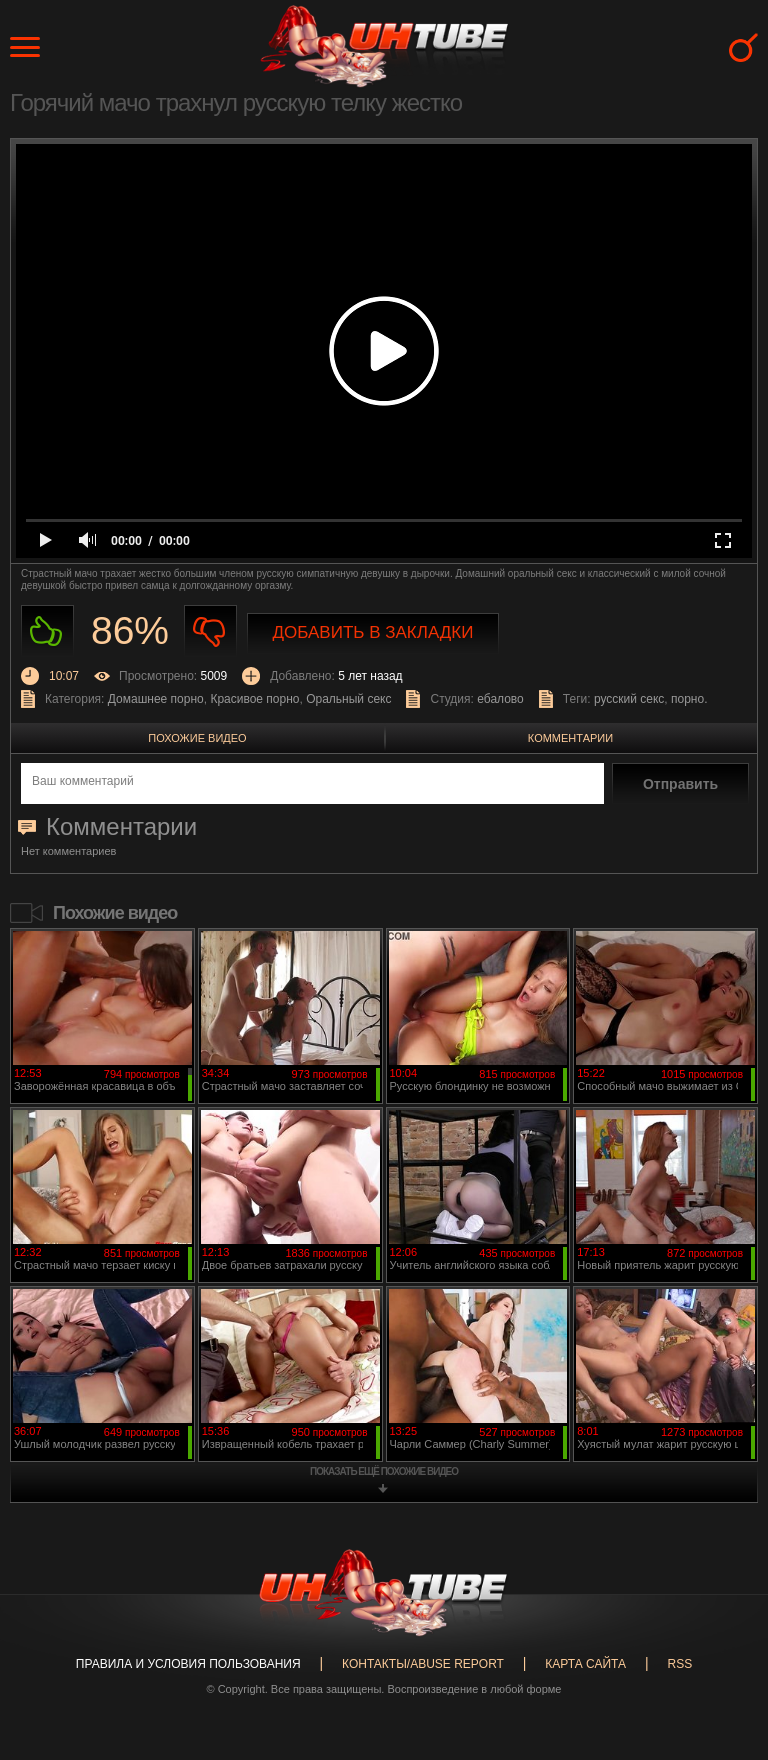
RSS (679, 1664)
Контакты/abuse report (423, 1664)
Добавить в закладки (373, 632)
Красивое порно (254, 699)
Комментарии (570, 738)
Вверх (723, 1657)
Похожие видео (197, 738)
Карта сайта (585, 1664)
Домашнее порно (156, 699)
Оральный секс (348, 699)
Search (743, 47)
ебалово (500, 699)
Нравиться (47, 631)
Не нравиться (210, 631)
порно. (689, 699)
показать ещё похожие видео (384, 1471)
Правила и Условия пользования (188, 1664)
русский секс (629, 699)
